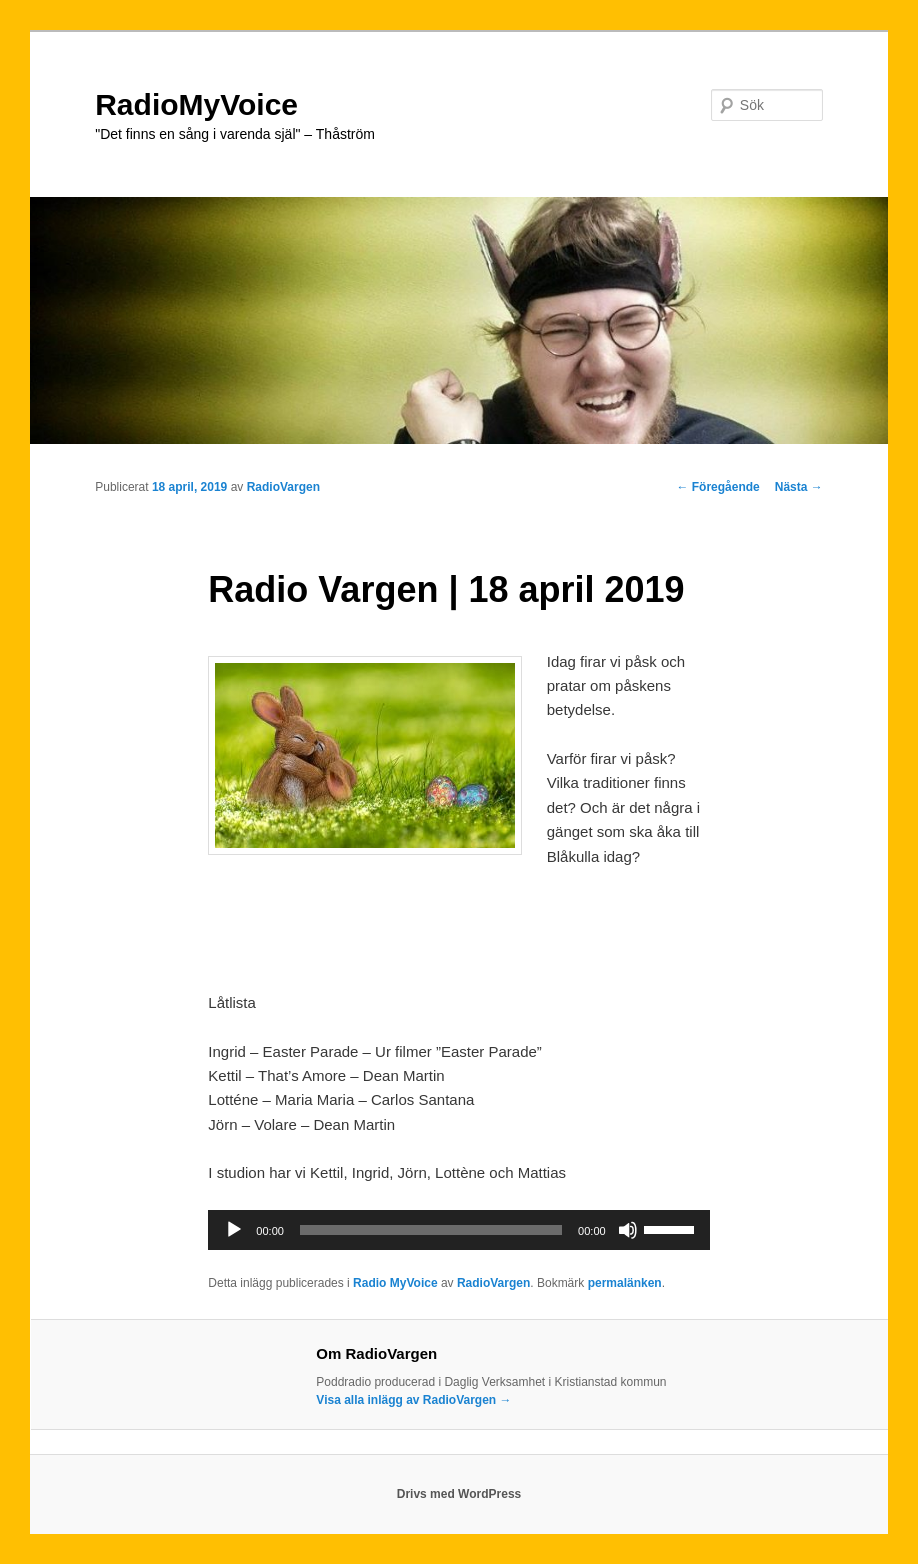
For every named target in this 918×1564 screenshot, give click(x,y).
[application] (458, 1230)
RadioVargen (283, 487)
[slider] (431, 1230)
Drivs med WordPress (459, 1494)
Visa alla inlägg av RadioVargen (413, 1400)
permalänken (625, 1283)
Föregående (717, 487)
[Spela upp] (234, 1230)
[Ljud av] (628, 1230)
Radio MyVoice (395, 1283)
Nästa (799, 487)
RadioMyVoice (196, 104)
